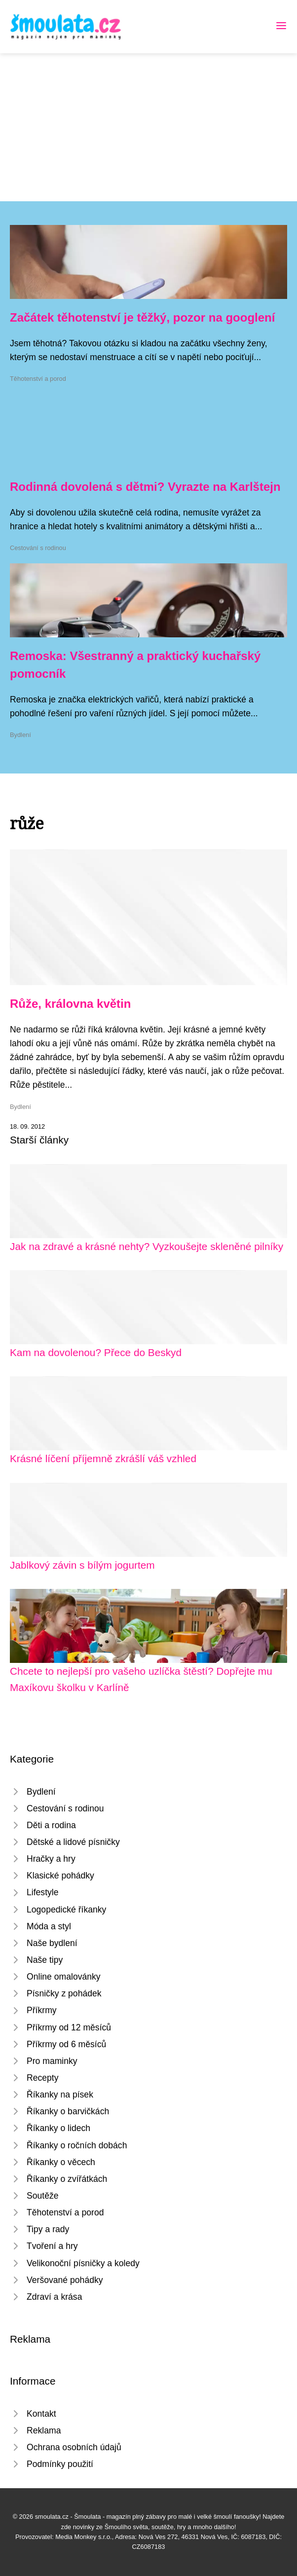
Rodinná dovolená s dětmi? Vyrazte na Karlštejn (145, 486)
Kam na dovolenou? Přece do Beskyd (96, 1352)
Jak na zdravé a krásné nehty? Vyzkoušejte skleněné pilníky (146, 1246)
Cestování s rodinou (38, 548)
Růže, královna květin (70, 1003)
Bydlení (20, 734)
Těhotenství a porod (38, 378)
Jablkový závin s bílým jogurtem (82, 1565)
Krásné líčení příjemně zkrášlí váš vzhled (103, 1458)
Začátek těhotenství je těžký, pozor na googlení (142, 317)
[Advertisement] (148, 127)
